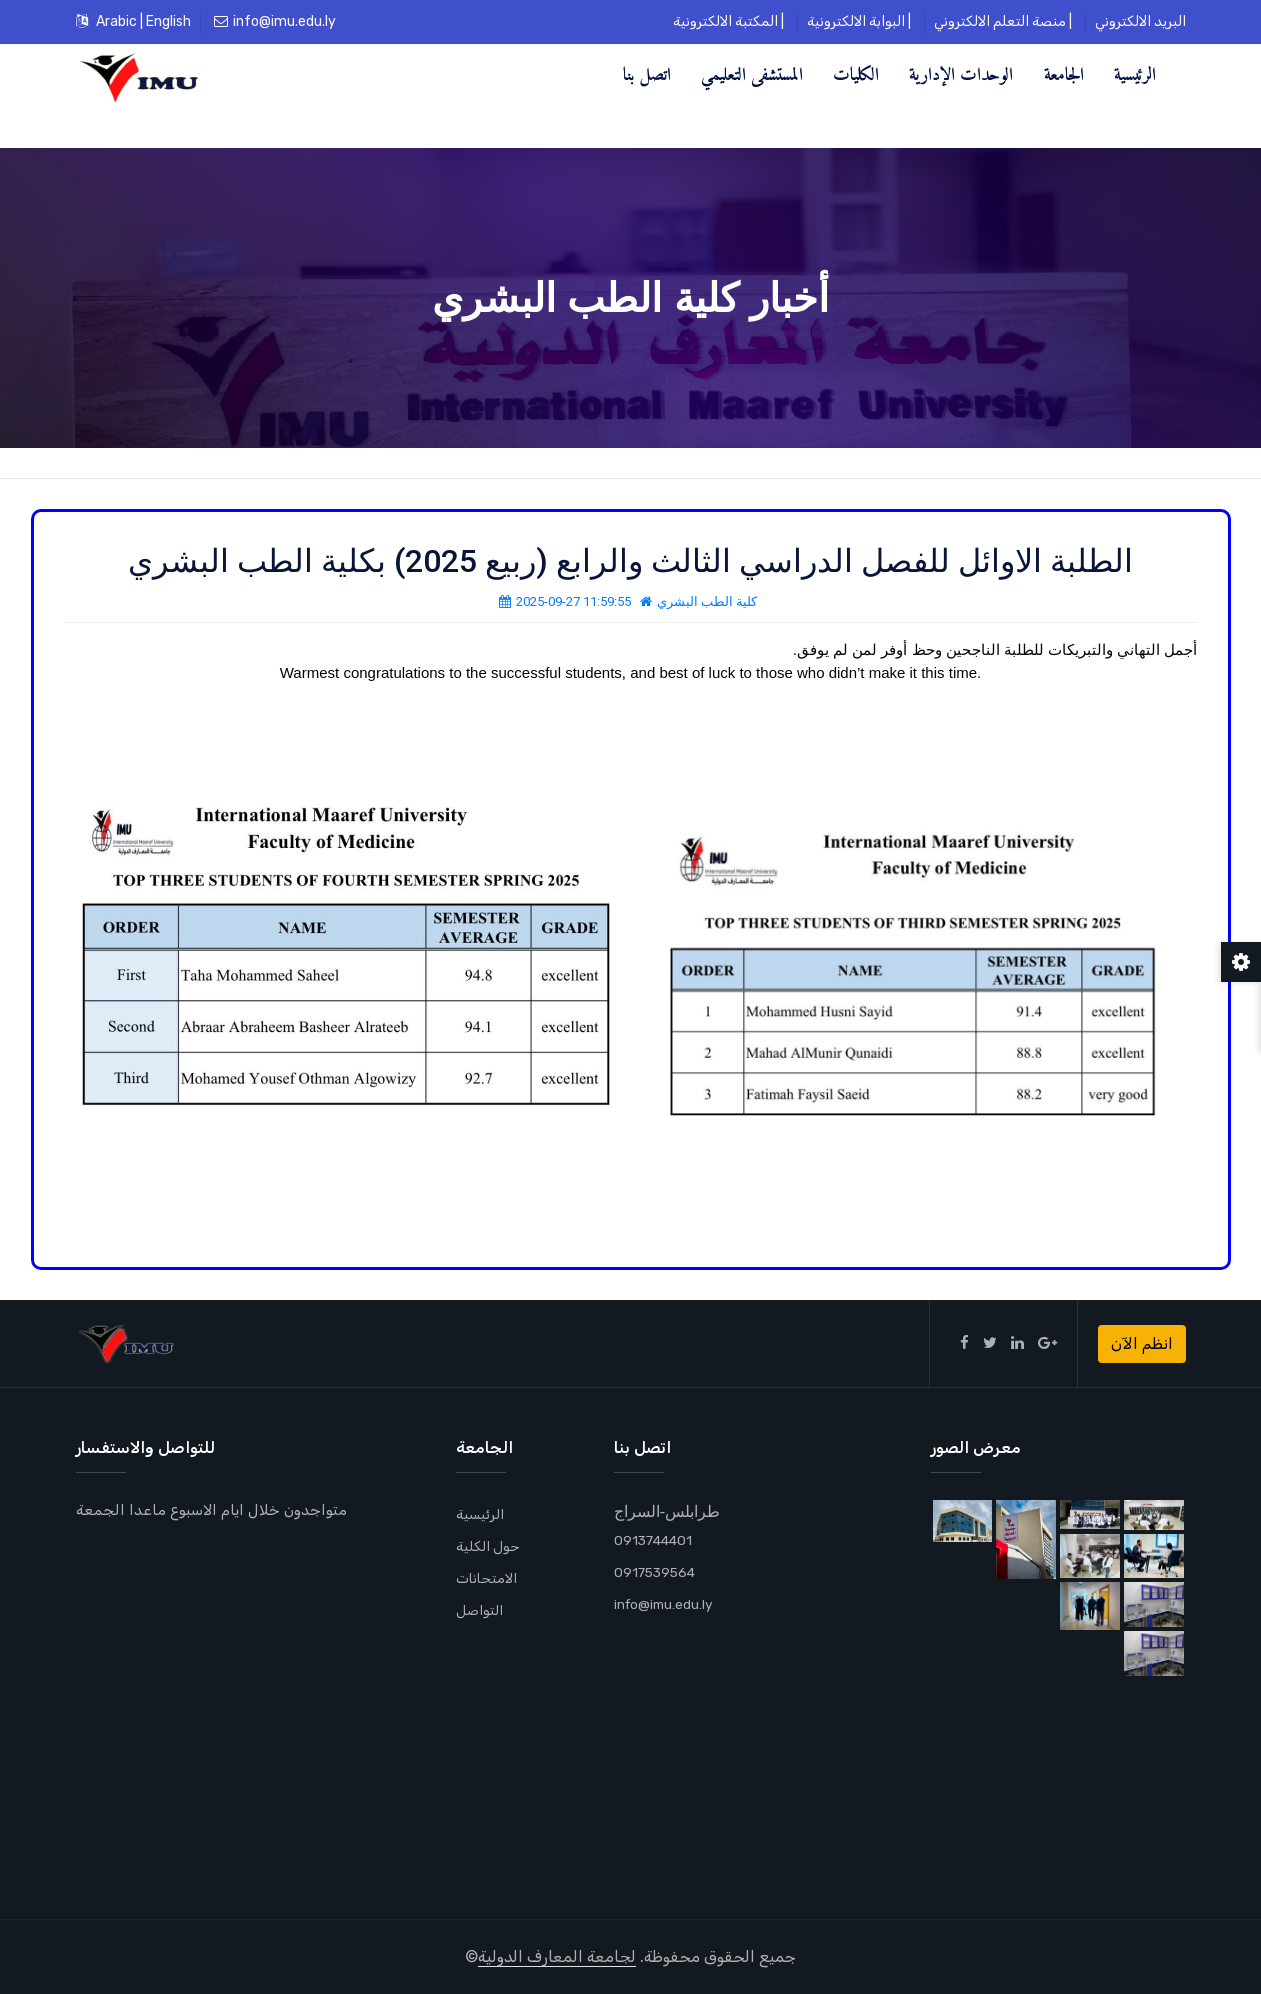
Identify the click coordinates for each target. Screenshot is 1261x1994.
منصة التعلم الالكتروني (1000, 21)
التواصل (481, 1610)
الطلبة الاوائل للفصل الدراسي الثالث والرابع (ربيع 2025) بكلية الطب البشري (630, 561)
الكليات (856, 74)
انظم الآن (1142, 1343)
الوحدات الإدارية (961, 74)
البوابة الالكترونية (856, 21)
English (168, 21)
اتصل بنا (647, 74)
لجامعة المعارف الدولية (557, 1956)
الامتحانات (490, 1578)
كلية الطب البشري (698, 601)
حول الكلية (491, 1546)
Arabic (116, 21)
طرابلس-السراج (667, 1511)
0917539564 (657, 1572)
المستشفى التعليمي (752, 74)
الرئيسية (1135, 74)
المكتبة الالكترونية (725, 21)
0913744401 (655, 1540)
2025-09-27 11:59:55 (565, 601)
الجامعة (1064, 74)
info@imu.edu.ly (275, 21)
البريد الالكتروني (1140, 21)
